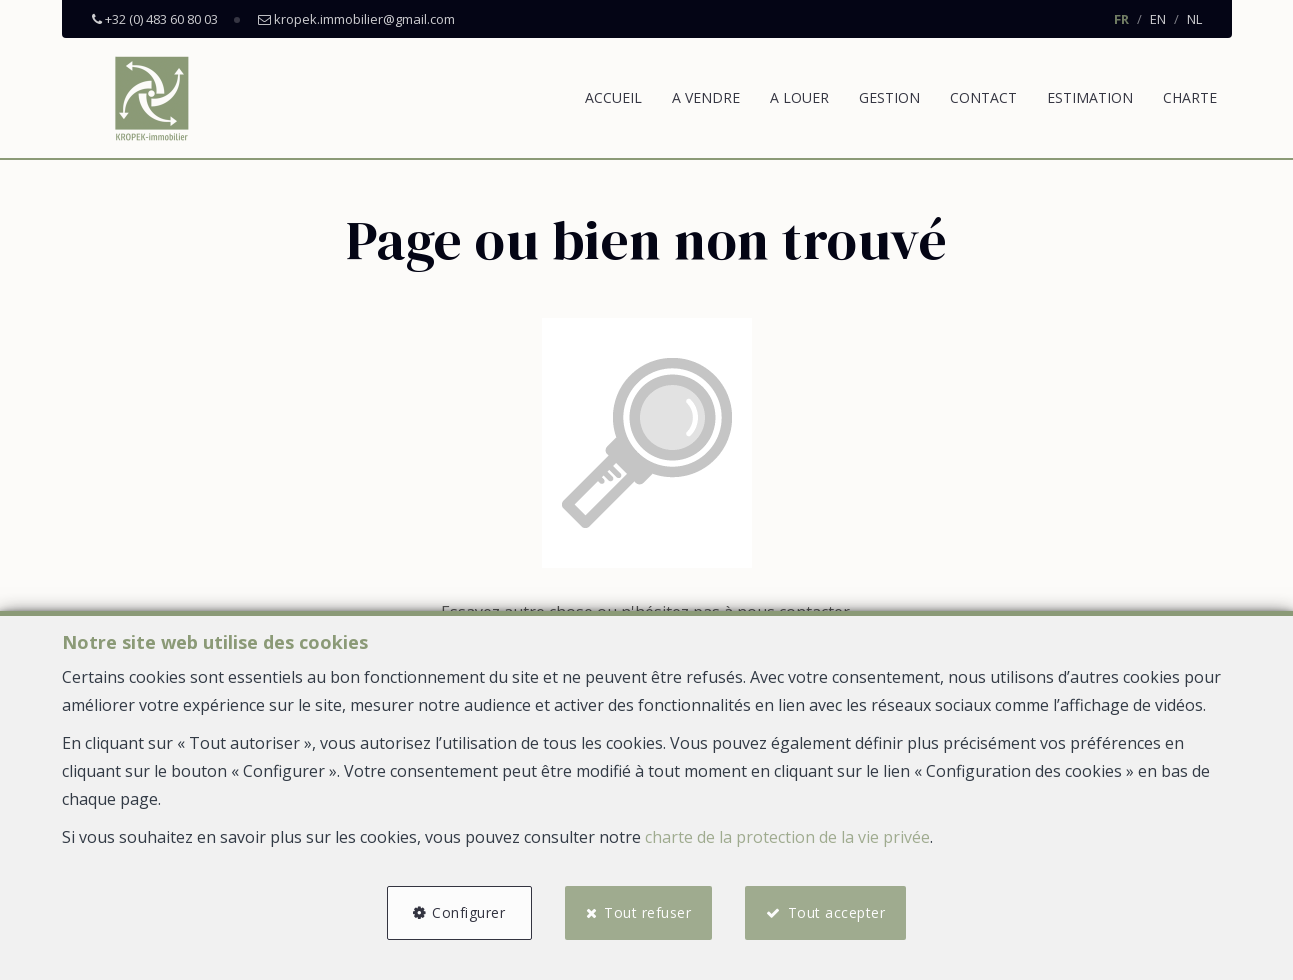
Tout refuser (647, 912)
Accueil (613, 97)
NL (1194, 19)
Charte (1190, 97)
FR (1121, 19)
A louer (799, 97)
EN (1158, 19)
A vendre (706, 97)
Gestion (889, 97)
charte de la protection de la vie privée (787, 837)
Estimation (1090, 97)
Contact (983, 97)
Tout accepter (838, 912)
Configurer (468, 912)
